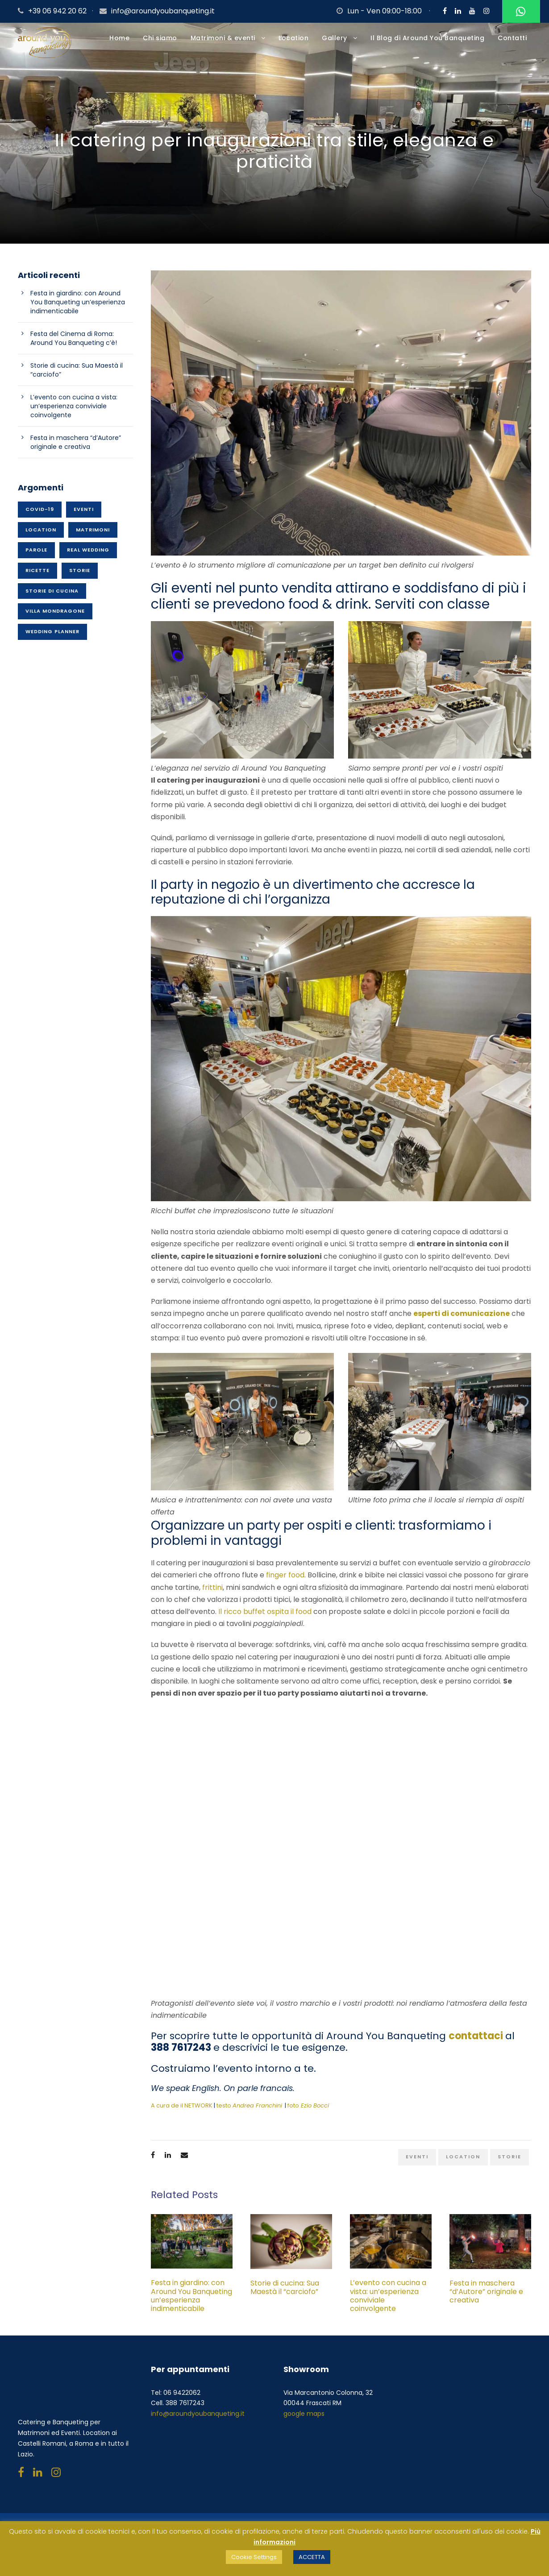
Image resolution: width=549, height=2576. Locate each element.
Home (119, 37)
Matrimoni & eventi (223, 37)
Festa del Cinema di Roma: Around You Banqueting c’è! (73, 345)
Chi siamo (160, 37)
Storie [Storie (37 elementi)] (79, 576)
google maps (303, 2420)
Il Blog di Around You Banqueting (427, 37)
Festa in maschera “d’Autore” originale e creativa (486, 2297)
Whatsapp (519, 11)
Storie (509, 2163)
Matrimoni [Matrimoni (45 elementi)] (93, 535)
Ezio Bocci (315, 2111)
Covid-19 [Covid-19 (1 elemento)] (39, 515)
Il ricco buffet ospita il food (265, 1618)
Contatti (512, 37)
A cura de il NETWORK (181, 2111)
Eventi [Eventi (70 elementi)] (84, 515)
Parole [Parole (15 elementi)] (36, 556)
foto (293, 2111)
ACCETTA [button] (312, 2557)
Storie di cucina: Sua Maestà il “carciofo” (284, 2293)
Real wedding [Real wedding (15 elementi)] (88, 556)
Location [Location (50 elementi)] (40, 535)
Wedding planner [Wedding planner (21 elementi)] (52, 637)
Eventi (417, 2163)
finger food (285, 1581)
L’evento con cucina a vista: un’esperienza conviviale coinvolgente (388, 2302)
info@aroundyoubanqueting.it (163, 11)
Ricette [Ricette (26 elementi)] (37, 576)
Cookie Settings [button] (254, 2557)
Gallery (334, 37)
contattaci (476, 2042)
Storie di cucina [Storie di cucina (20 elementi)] (52, 597)
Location (293, 37)
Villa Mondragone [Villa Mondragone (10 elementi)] (55, 617)
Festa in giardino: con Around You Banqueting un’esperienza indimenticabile (191, 2302)
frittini (212, 1594)
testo (249, 2111)
